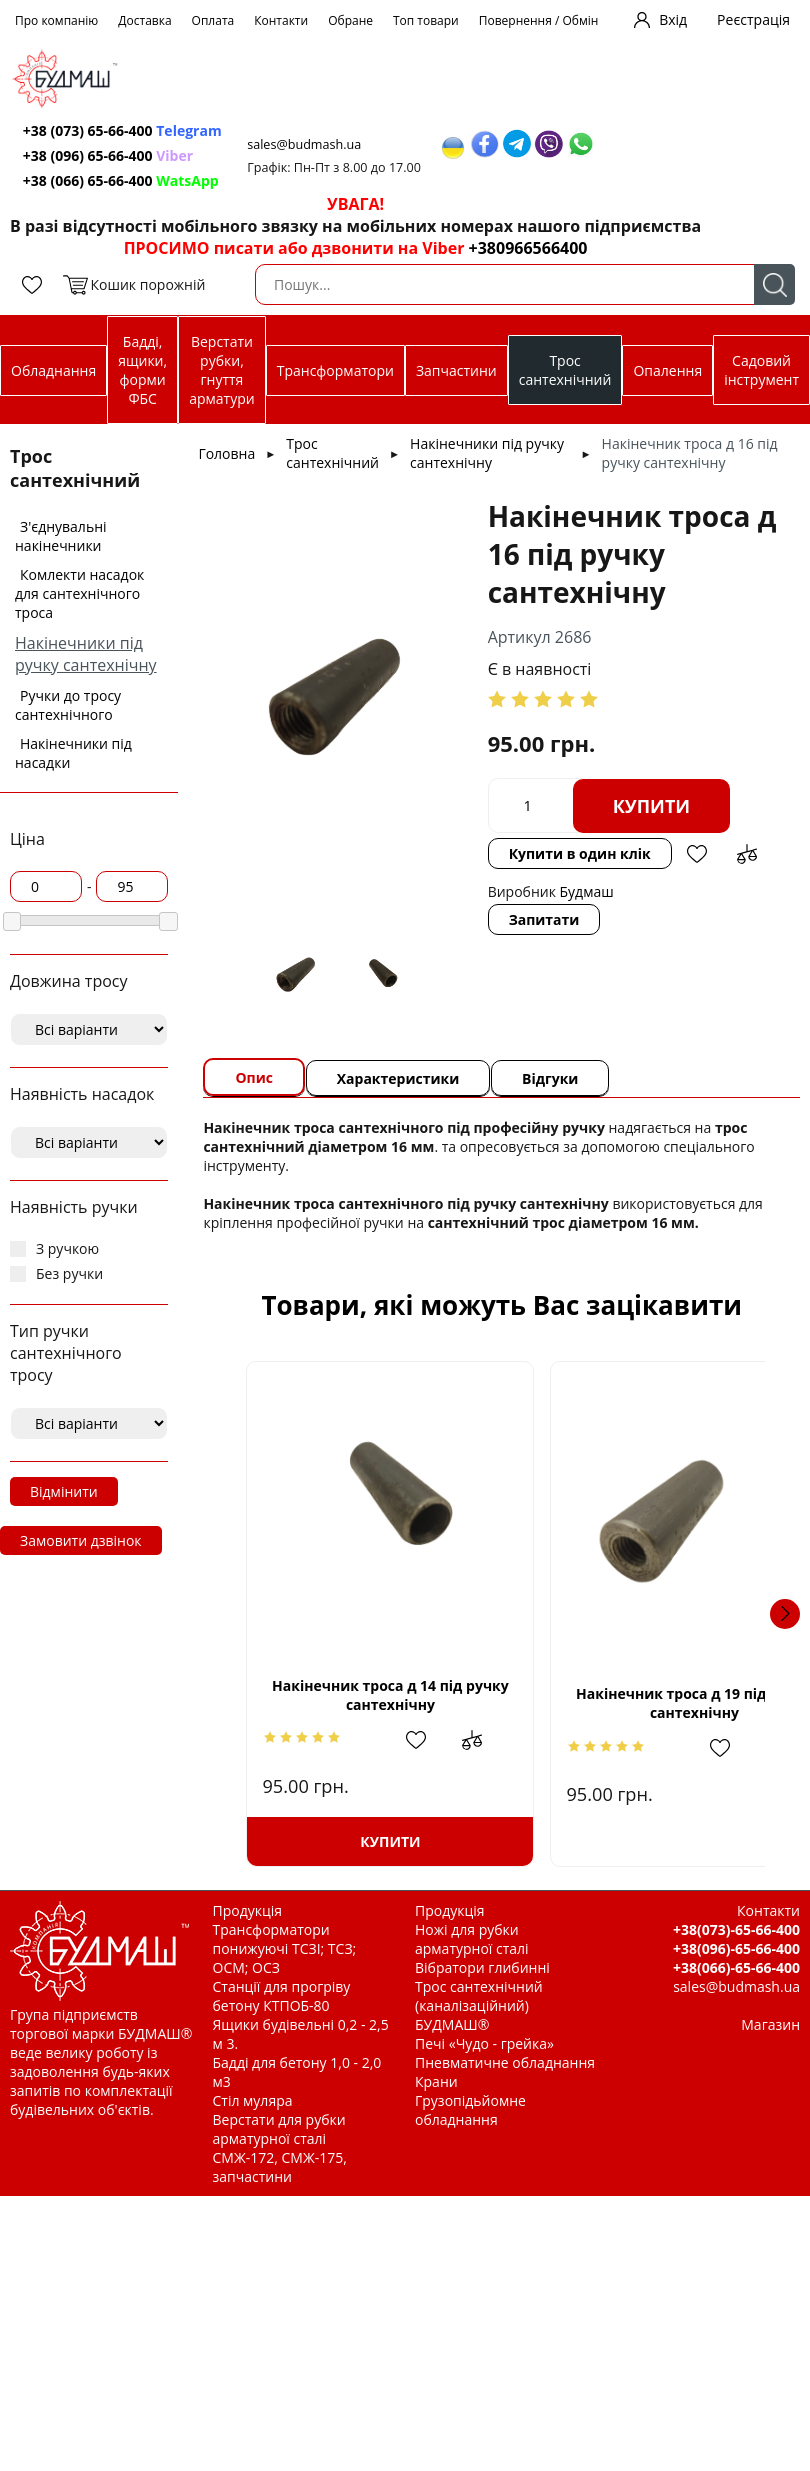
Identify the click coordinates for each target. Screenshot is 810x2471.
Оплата (213, 20)
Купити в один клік (580, 853)
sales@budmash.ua (311, 144)
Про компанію (56, 20)
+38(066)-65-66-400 (736, 1967)
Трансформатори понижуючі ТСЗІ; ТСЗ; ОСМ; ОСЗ (285, 1948)
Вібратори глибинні (482, 1967)
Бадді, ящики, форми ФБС (142, 370)
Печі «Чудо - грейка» (484, 2043)
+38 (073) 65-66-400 (124, 130)
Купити (652, 806)
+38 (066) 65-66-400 (123, 180)
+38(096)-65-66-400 (736, 1948)
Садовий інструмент (761, 370)
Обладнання (53, 370)
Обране (350, 20)
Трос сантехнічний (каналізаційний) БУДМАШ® (479, 2005)
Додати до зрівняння (747, 854)
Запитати (544, 919)
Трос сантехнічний (565, 370)
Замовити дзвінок (81, 1540)
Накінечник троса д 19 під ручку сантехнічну (633, 1703)
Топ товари (426, 20)
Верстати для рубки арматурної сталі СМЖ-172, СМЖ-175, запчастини (280, 2148)
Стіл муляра (253, 2100)
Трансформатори (335, 370)
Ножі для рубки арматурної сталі (472, 1939)
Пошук (774, 284)
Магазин (770, 2024)
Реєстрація (753, 19)
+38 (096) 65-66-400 (110, 155)
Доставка (144, 20)
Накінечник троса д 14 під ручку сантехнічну (370, 1695)
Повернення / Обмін (539, 20)
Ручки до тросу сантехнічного (68, 705)
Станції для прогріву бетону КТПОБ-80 (282, 1996)
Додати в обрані (697, 854)
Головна (226, 453)
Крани (436, 2081)
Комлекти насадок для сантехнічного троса (79, 593)
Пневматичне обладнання (505, 2062)
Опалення (667, 370)
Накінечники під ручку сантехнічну (86, 654)
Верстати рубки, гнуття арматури (221, 370)
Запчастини (456, 370)
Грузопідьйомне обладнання (470, 2110)
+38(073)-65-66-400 (736, 1929)
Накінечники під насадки (73, 753)
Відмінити (64, 1491)
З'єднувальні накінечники (61, 536)
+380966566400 (528, 248)
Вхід (673, 19)
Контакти (281, 20)
